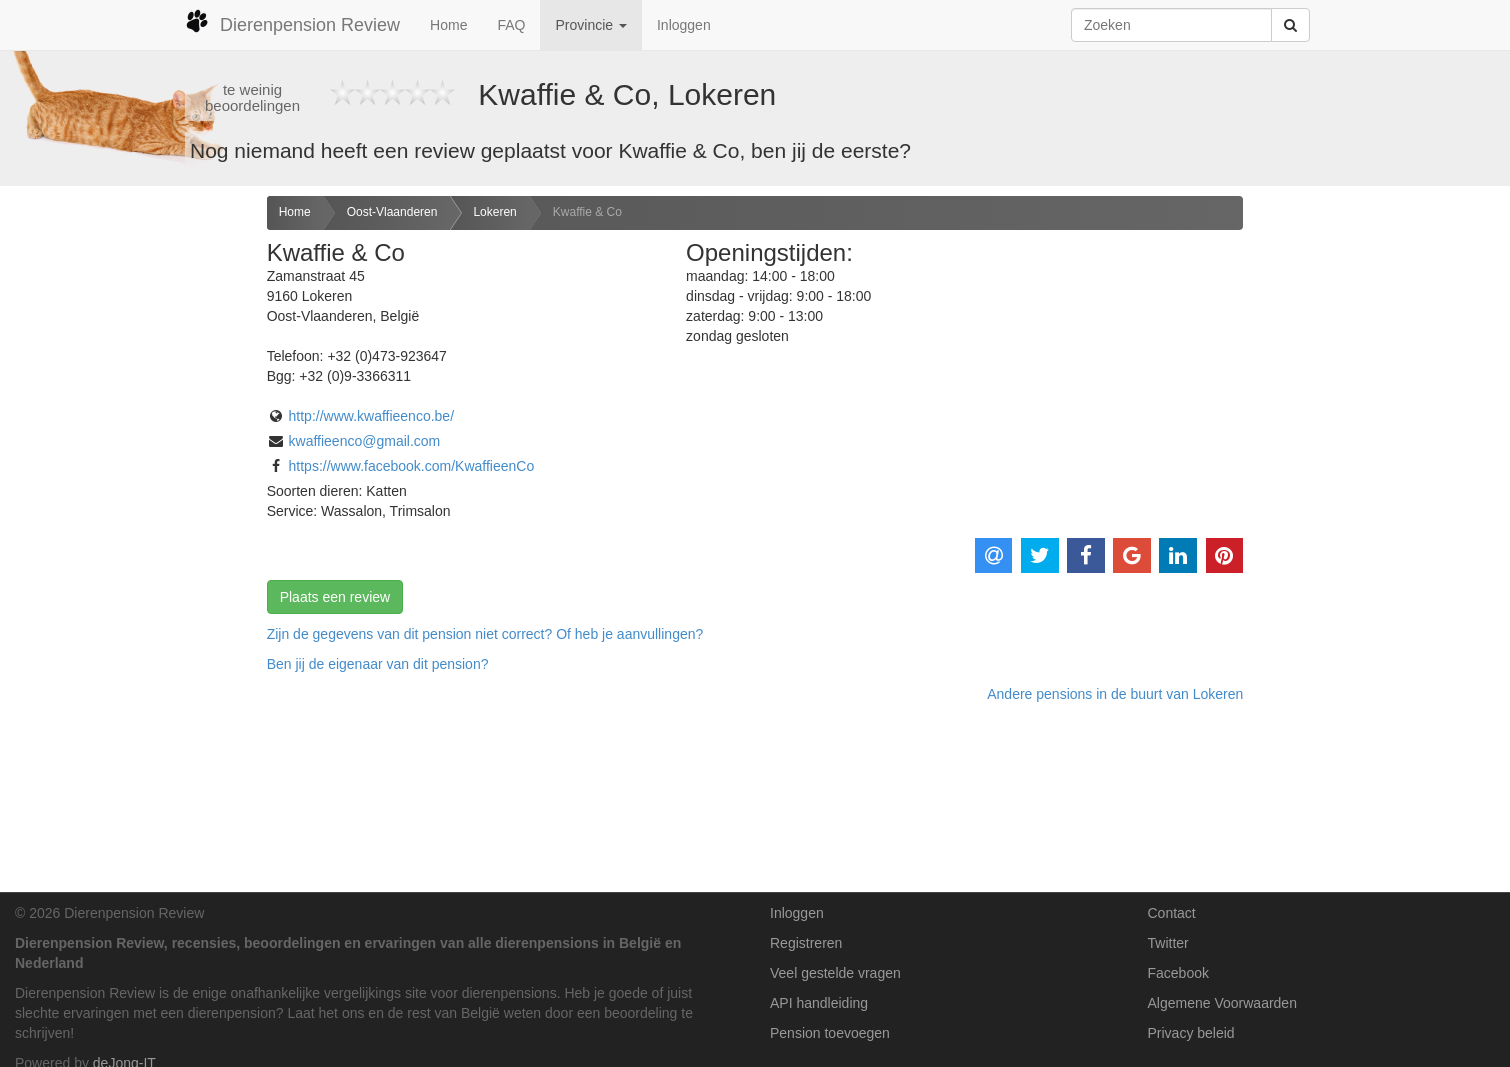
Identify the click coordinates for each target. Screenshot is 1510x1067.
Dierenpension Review (292, 22)
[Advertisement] (126, 511)
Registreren (806, 943)
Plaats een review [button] (335, 597)
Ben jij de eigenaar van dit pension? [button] (378, 664)
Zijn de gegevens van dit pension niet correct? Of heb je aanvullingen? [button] (485, 634)
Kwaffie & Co (587, 212)
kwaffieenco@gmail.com (365, 441)
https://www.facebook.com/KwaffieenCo (412, 466)
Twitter (1168, 943)
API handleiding (819, 1003)
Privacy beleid (1191, 1033)
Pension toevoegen (830, 1033)
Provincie (590, 25)
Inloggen (684, 25)
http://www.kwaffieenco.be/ (372, 416)
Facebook (1178, 973)
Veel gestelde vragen (835, 973)
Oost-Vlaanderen (392, 212)
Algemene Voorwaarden (1222, 1003)
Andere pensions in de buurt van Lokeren (1115, 694)
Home (448, 25)
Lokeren (494, 212)
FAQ (511, 25)
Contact (1172, 913)
